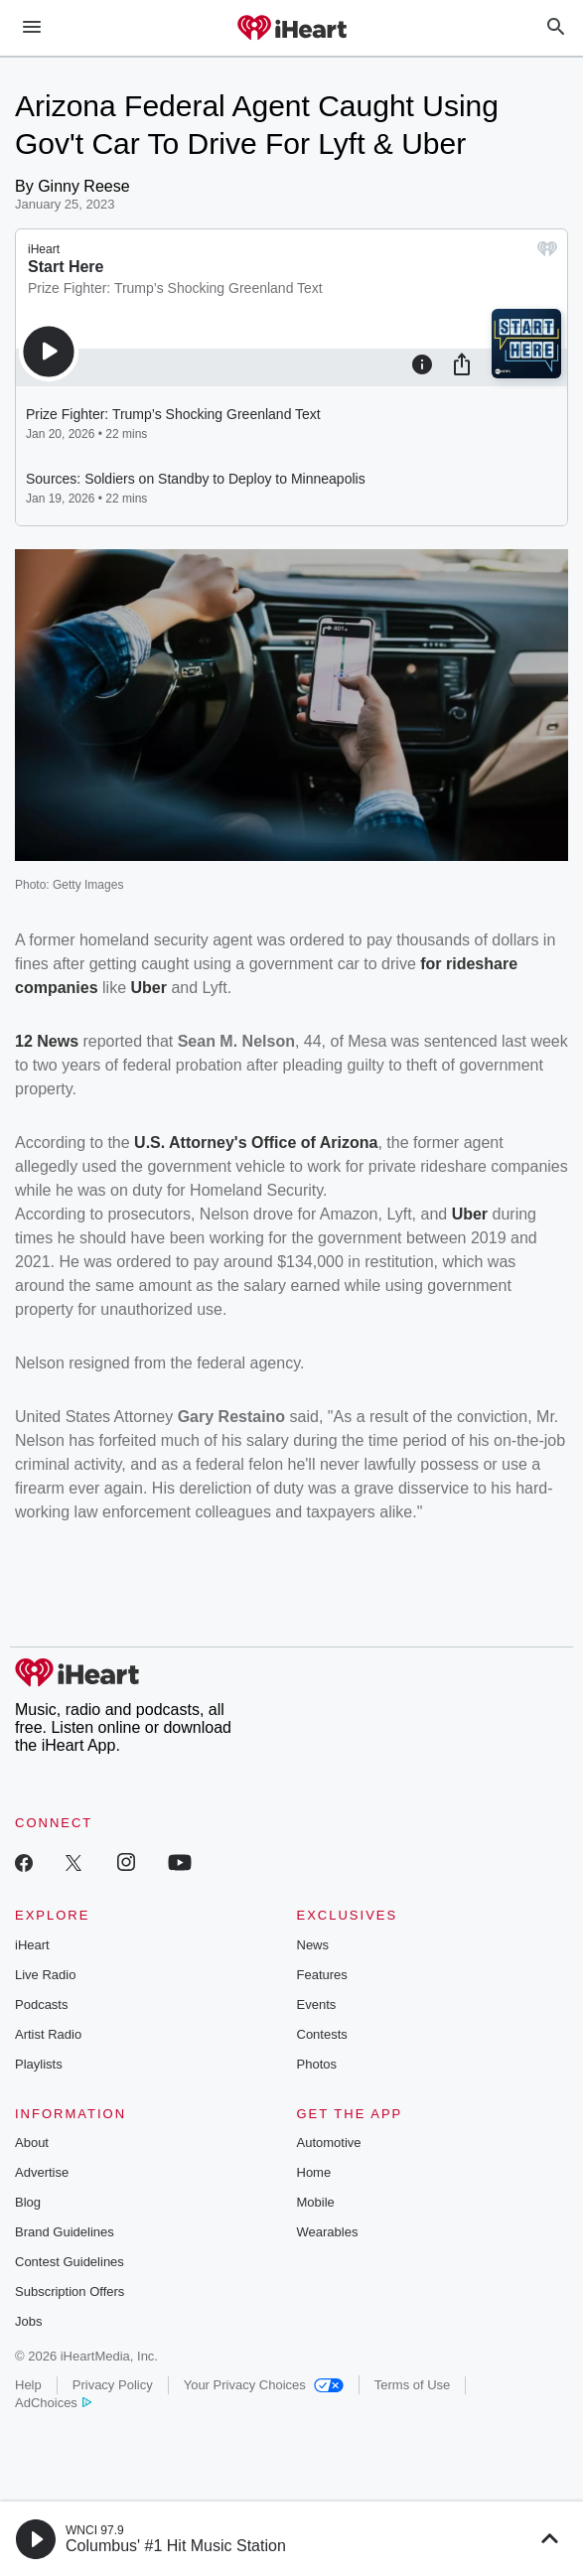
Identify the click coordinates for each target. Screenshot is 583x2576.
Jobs (28, 2321)
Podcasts (41, 2004)
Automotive (329, 2142)
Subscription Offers (69, 2291)
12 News (46, 1041)
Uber (149, 987)
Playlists (39, 2064)
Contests (322, 2034)
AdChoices (53, 2402)
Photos (317, 2064)
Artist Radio (48, 2034)
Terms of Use (412, 2384)
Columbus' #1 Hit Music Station (176, 2545)
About (32, 2142)
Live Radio (45, 1974)
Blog (28, 2202)
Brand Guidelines (64, 2231)
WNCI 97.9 (95, 2530)
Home (314, 2172)
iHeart (32, 1944)
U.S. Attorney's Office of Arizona (255, 1142)
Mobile (316, 2202)
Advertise (42, 2172)
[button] (36, 2539)
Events (317, 2004)
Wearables (328, 2231)
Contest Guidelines (69, 2261)
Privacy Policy (113, 2384)
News (313, 1944)
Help (28, 2384)
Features (322, 1974)
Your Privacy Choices (264, 2384)
